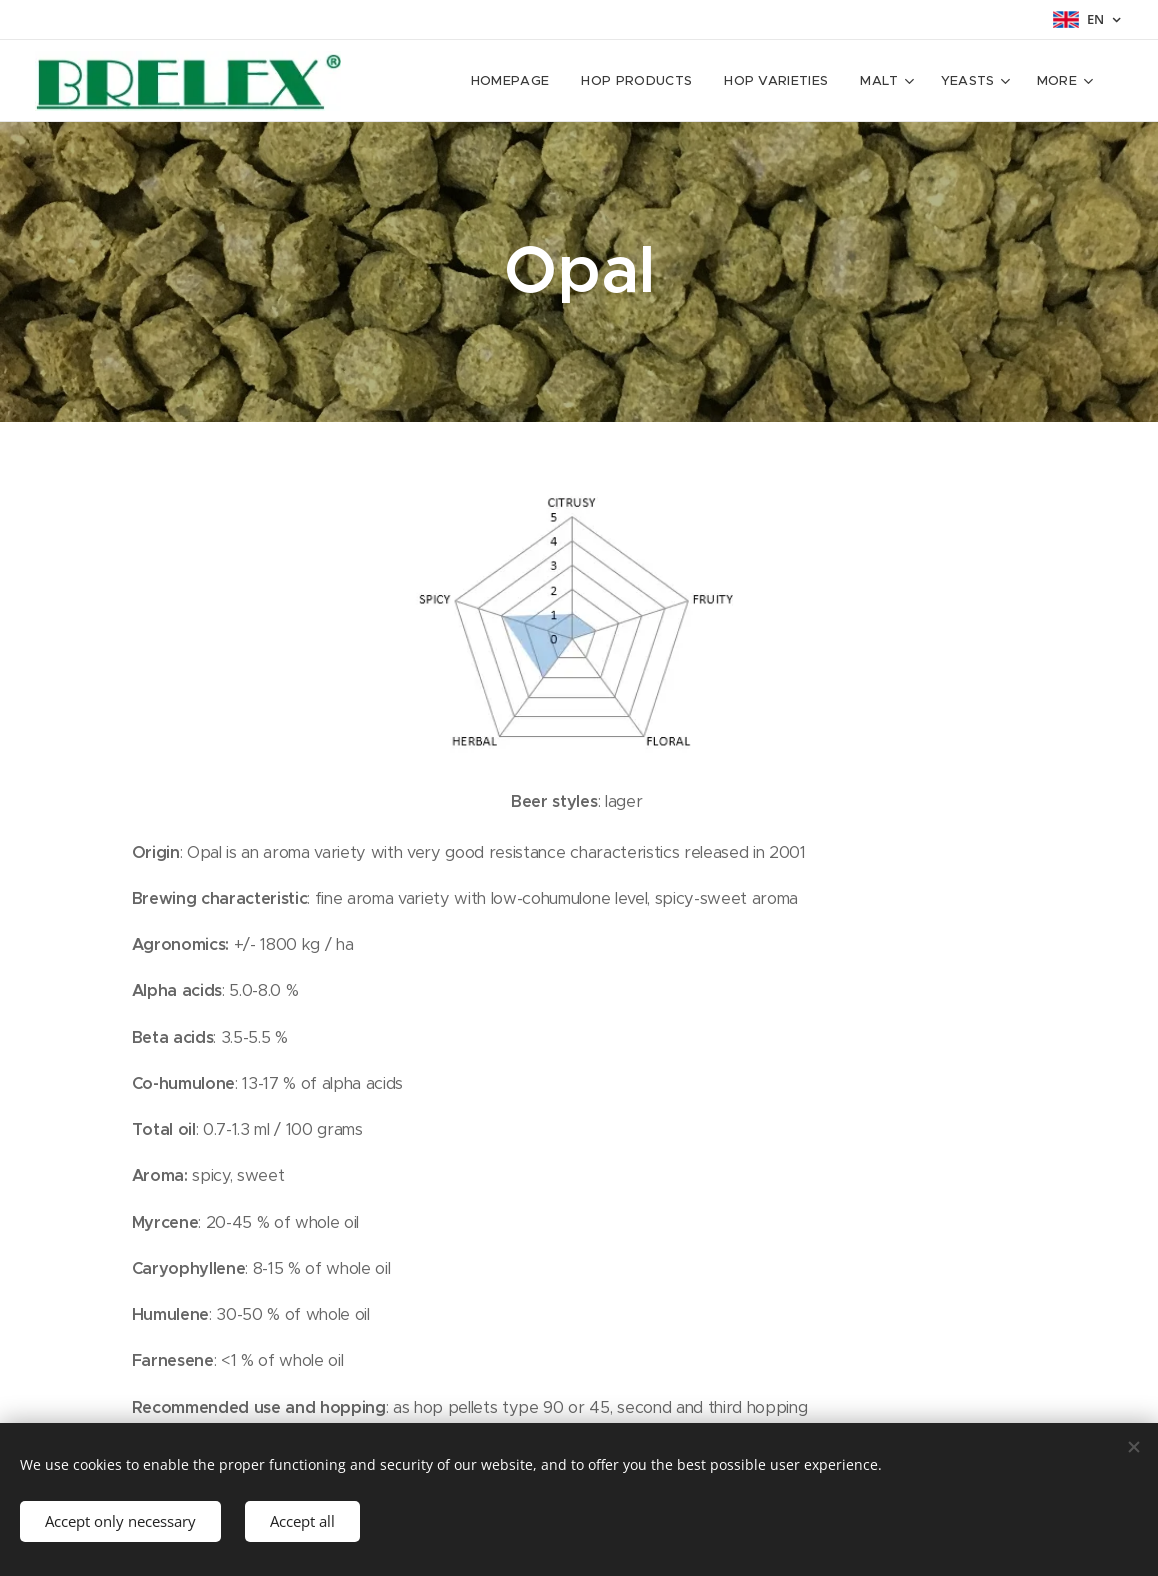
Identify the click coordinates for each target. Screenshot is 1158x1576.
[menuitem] (443, 81)
